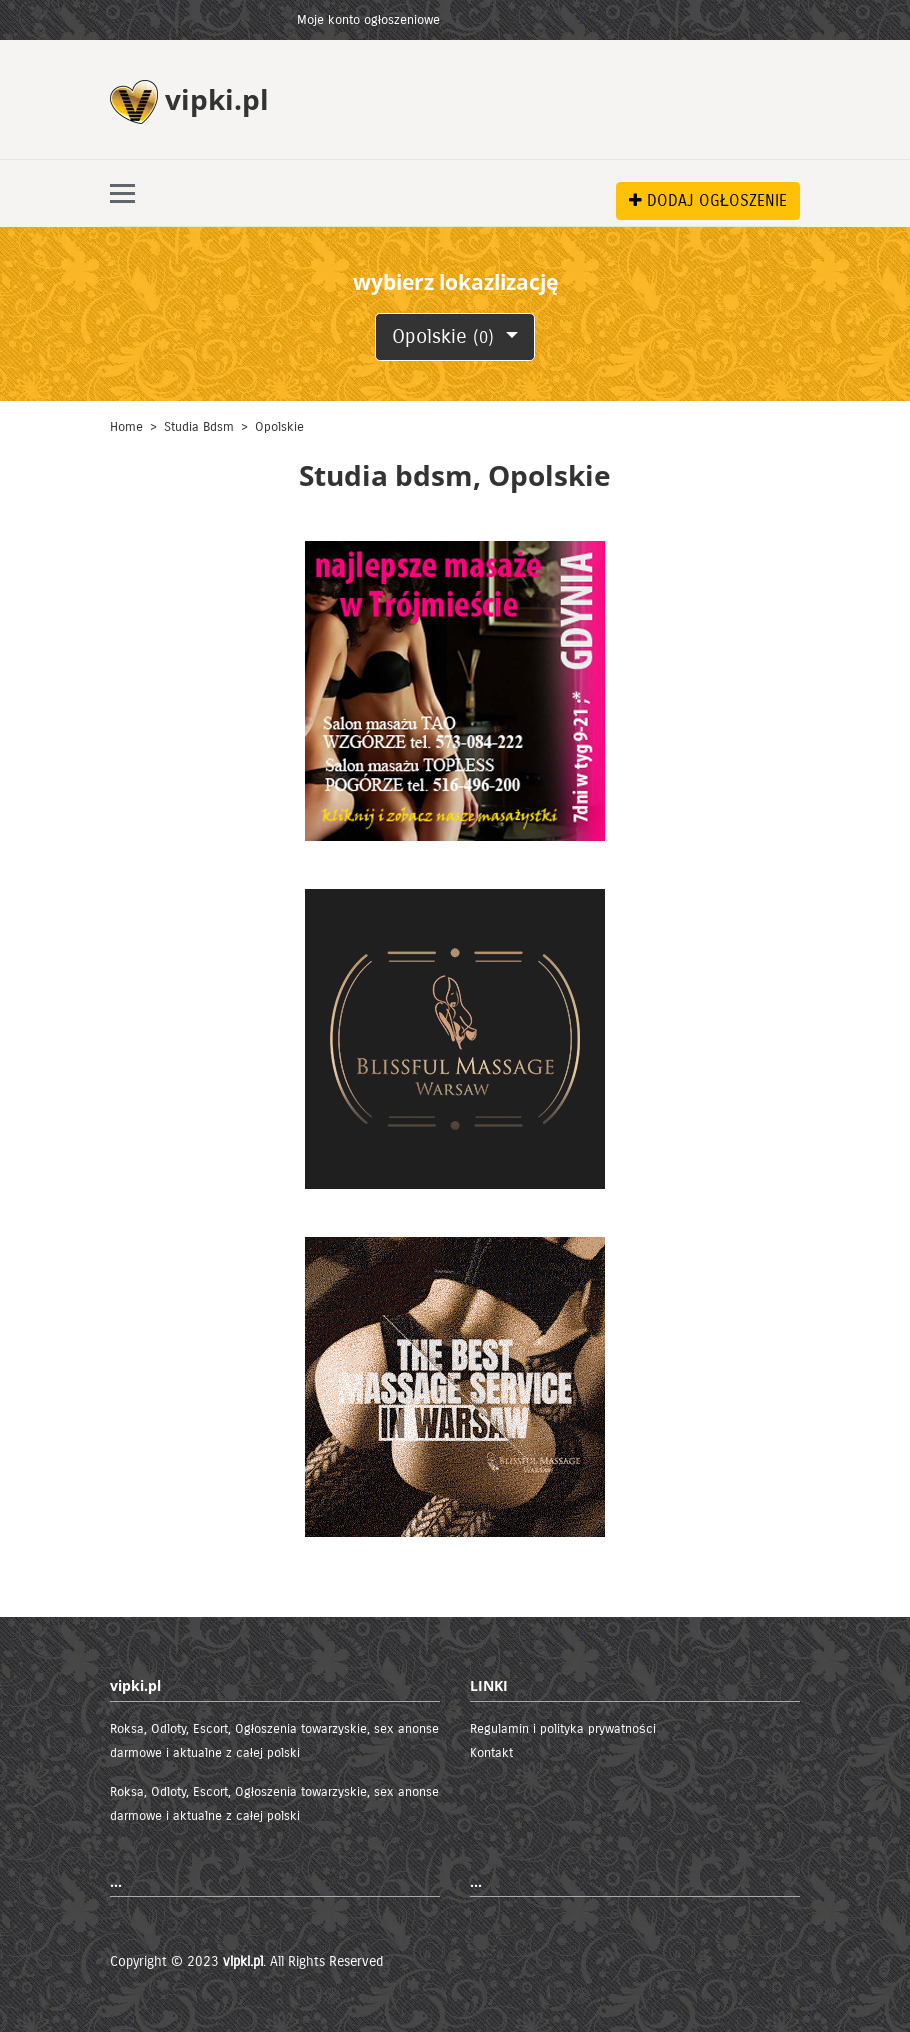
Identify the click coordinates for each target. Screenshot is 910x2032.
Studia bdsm (199, 427)
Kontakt (491, 1753)
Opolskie (446, 336)
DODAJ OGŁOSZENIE (708, 200)
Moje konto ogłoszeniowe (368, 20)
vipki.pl (243, 1961)
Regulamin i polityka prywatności (563, 1729)
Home (126, 427)
